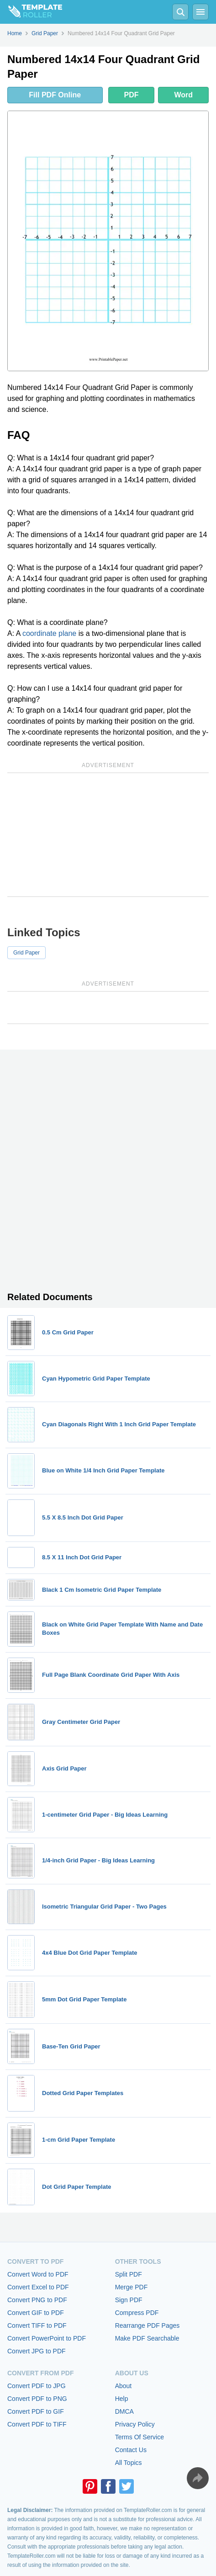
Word (183, 95)
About (123, 2385)
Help (121, 2398)
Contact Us (131, 2449)
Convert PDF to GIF (35, 2411)
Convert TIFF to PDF (37, 2325)
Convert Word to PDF (37, 2274)
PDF (131, 95)
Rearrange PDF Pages (147, 2325)
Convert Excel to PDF (38, 2287)
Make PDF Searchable (147, 2338)
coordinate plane (49, 633)
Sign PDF (128, 2300)
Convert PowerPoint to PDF (46, 2338)
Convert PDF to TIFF (37, 2424)
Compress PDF (137, 2312)
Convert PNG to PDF (37, 2300)
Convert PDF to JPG (36, 2385)
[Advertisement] (108, 835)
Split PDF (128, 2274)
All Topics (128, 2462)
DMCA (124, 2411)
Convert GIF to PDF (35, 2312)
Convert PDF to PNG (37, 2398)
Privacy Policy (135, 2424)
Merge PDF (131, 2287)
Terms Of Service (139, 2437)
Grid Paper (26, 952)
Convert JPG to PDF (36, 2351)
